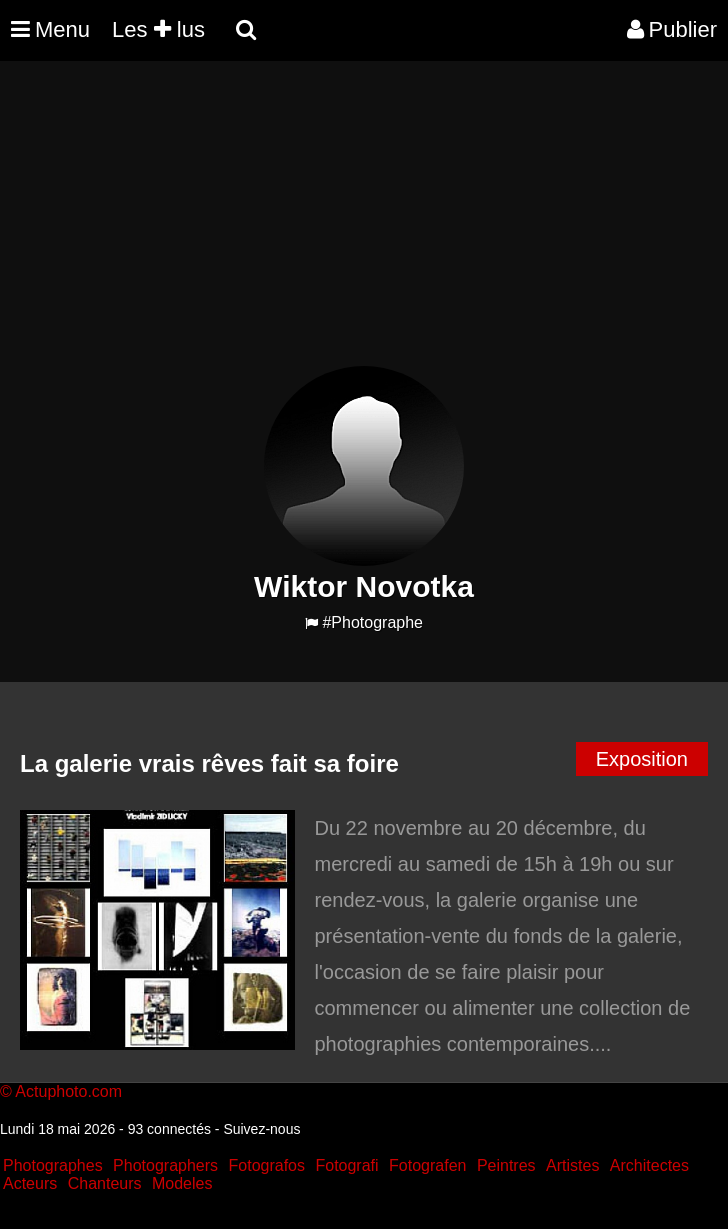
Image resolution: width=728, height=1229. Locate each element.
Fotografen (427, 1165)
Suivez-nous (261, 1129)
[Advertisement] (364, 226)
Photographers (165, 1165)
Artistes (572, 1165)
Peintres (506, 1165)
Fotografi (346, 1165)
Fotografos (267, 1165)
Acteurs (30, 1183)
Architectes (649, 1165)
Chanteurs (105, 1183)
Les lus (158, 29)
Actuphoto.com (68, 1091)
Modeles (182, 1183)
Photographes (53, 1165)
